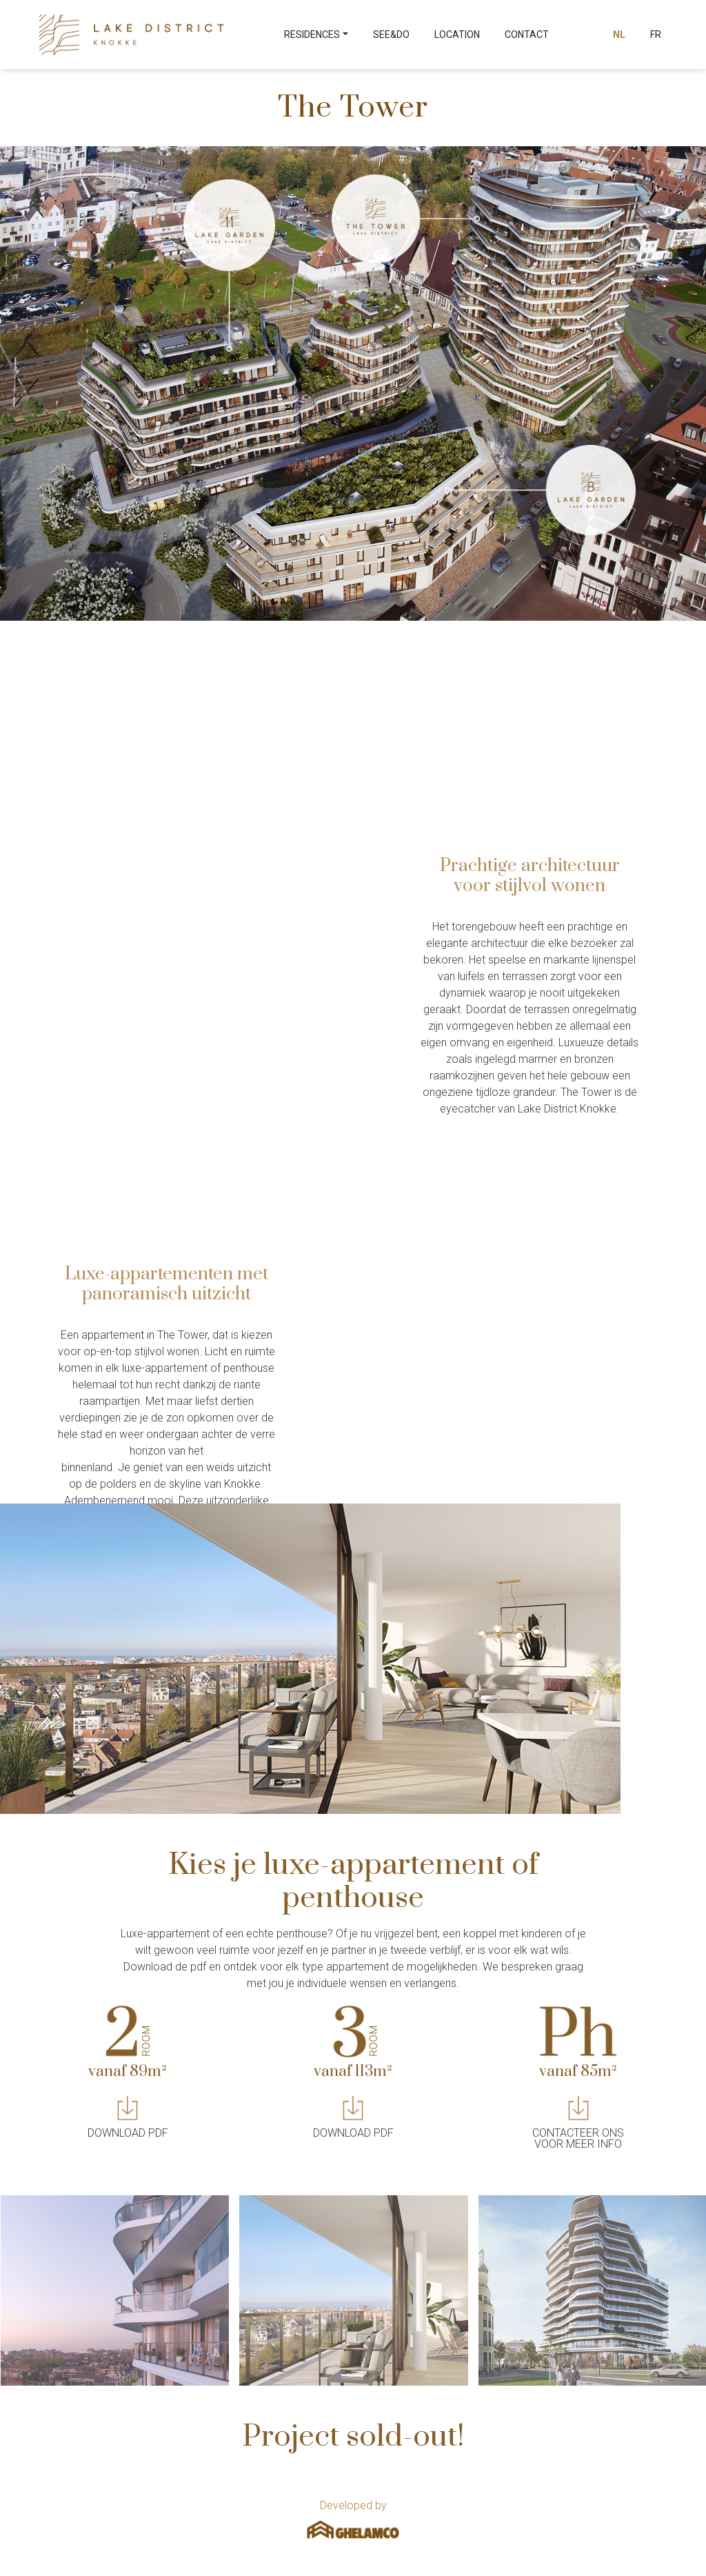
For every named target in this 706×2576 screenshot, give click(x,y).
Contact (527, 34)
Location (457, 34)
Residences (312, 34)
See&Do (391, 34)
